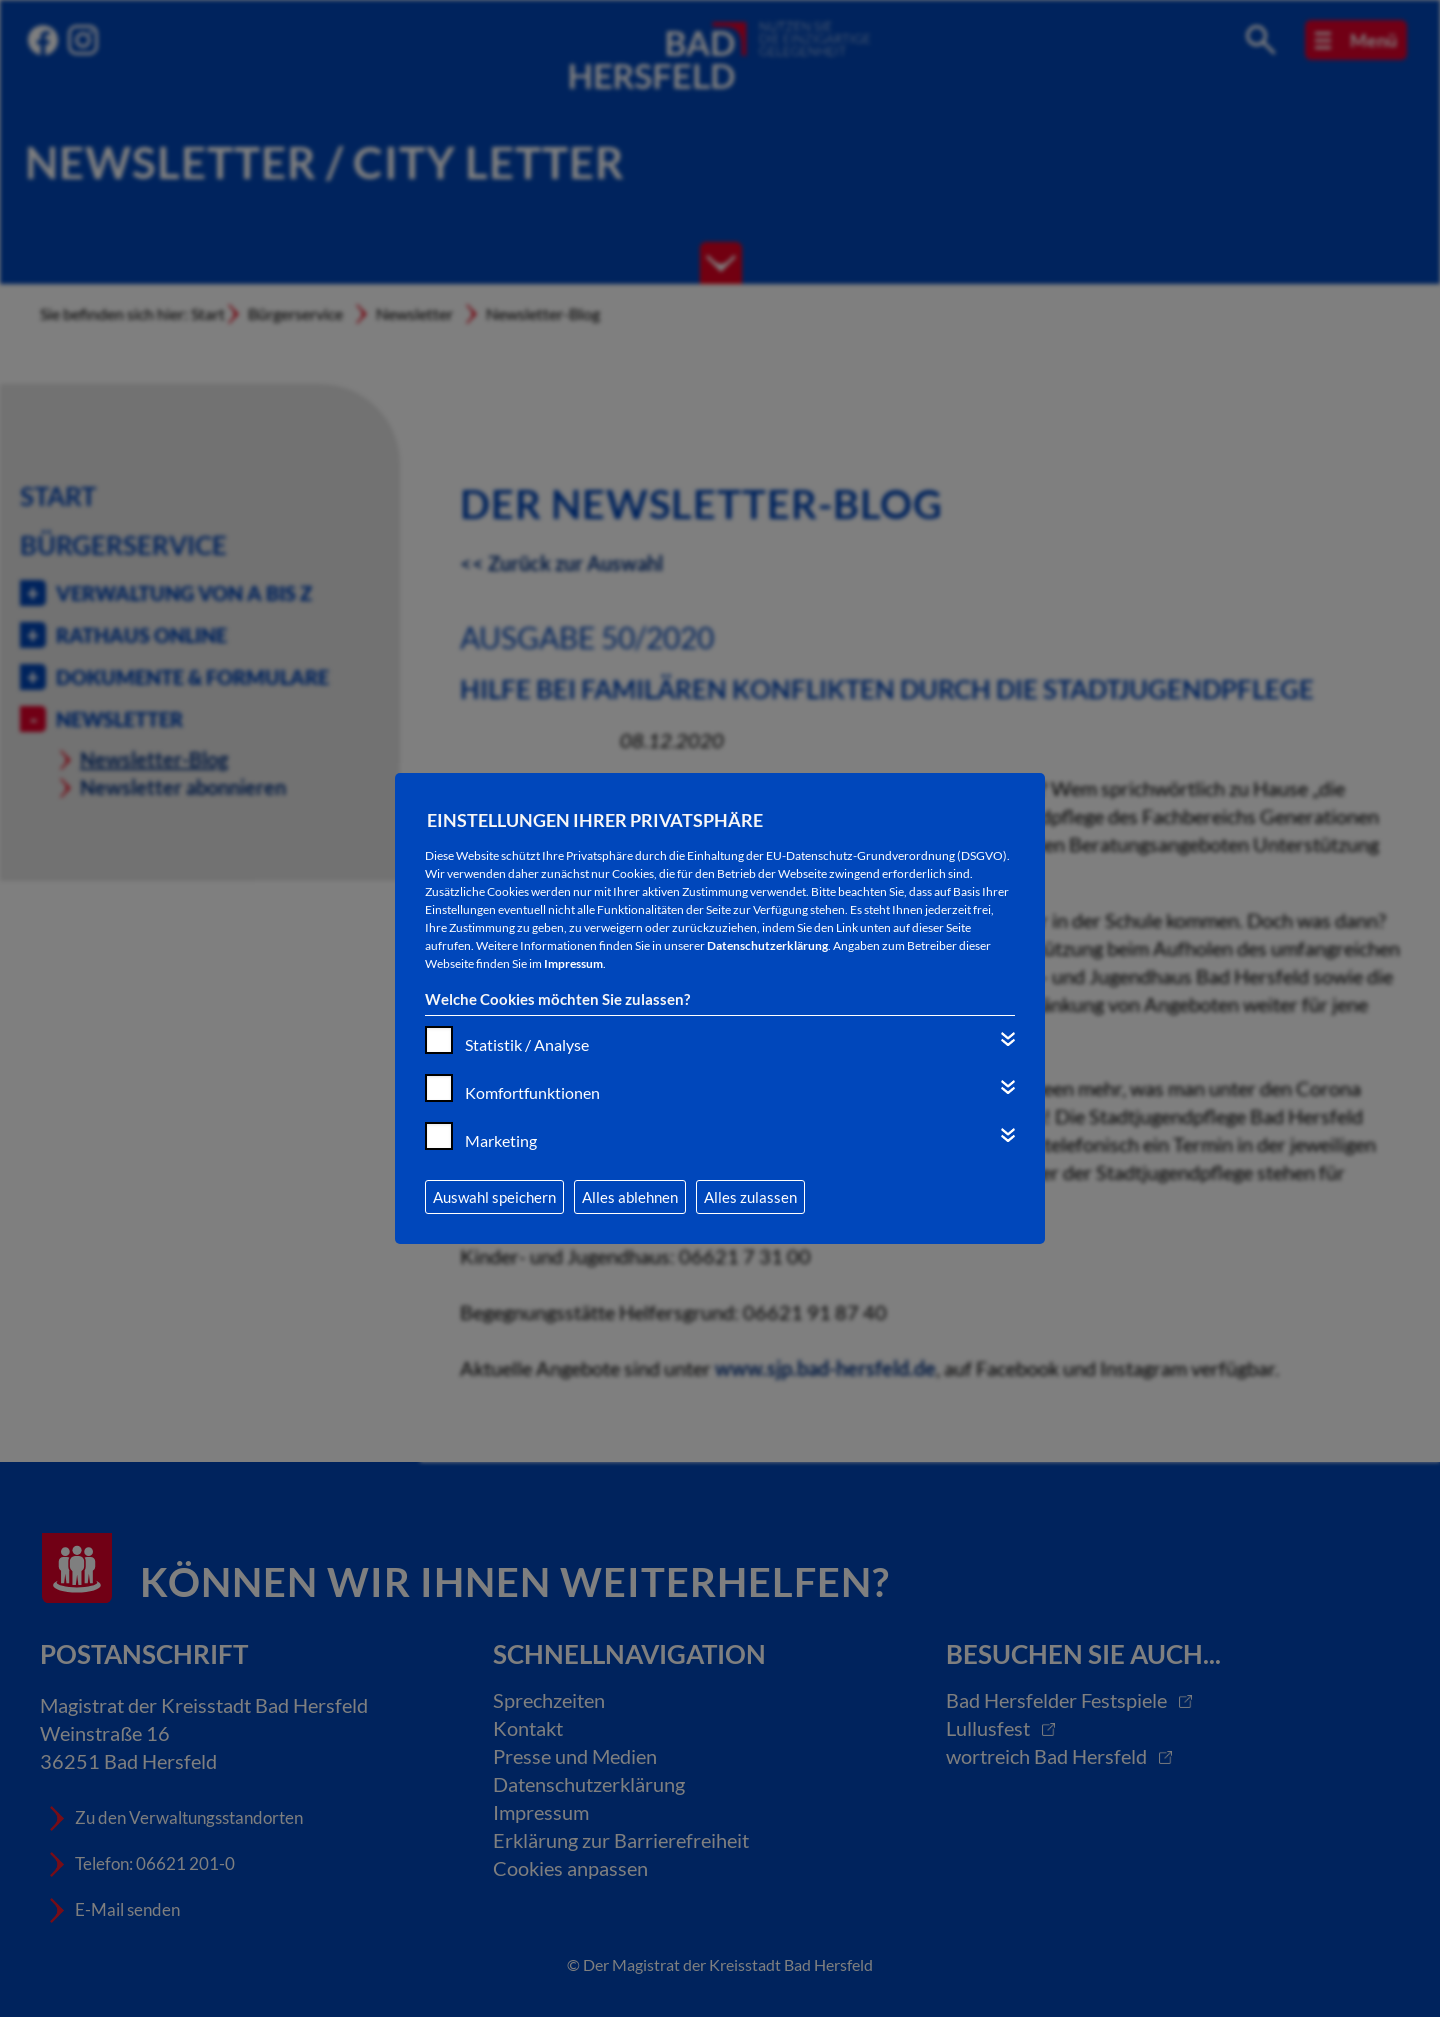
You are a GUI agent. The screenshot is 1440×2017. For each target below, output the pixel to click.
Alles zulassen (750, 1197)
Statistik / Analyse (527, 1044)
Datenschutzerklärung (767, 945)
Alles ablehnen (630, 1197)
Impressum (573, 963)
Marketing (501, 1140)
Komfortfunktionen (532, 1092)
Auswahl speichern (494, 1197)
